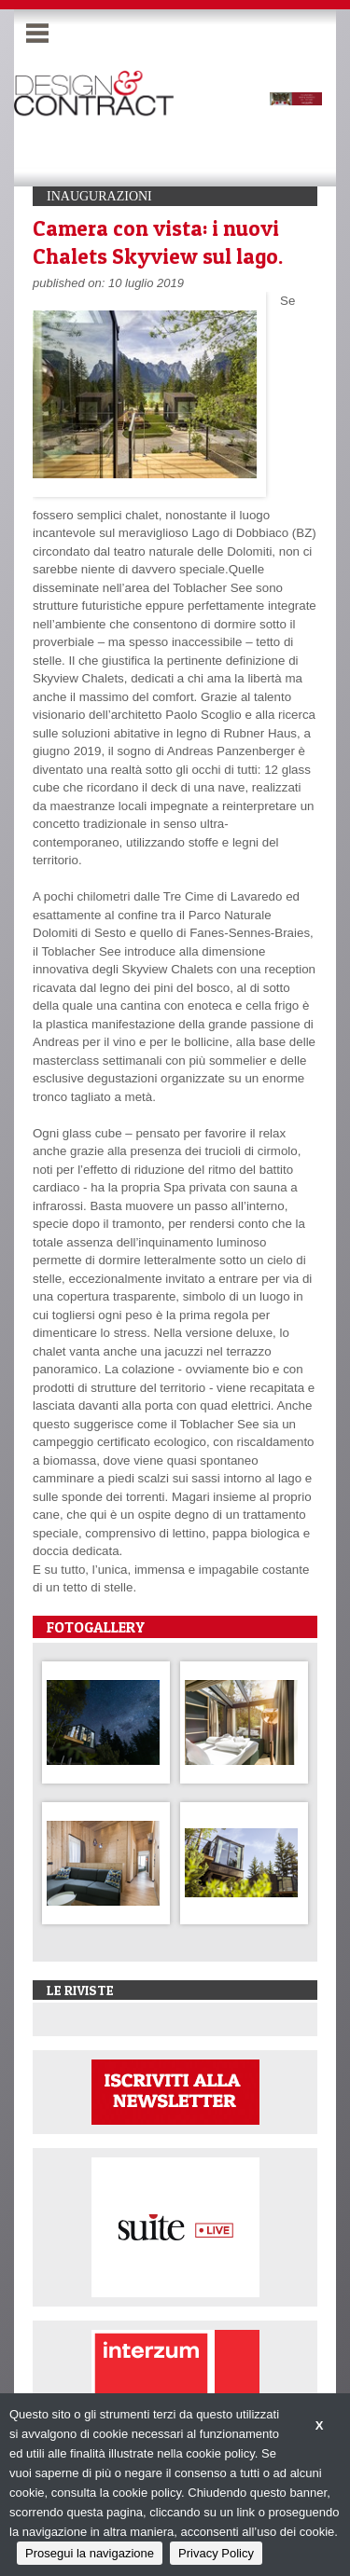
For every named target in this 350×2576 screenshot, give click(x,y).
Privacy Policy (216, 2553)
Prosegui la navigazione (89, 2553)
